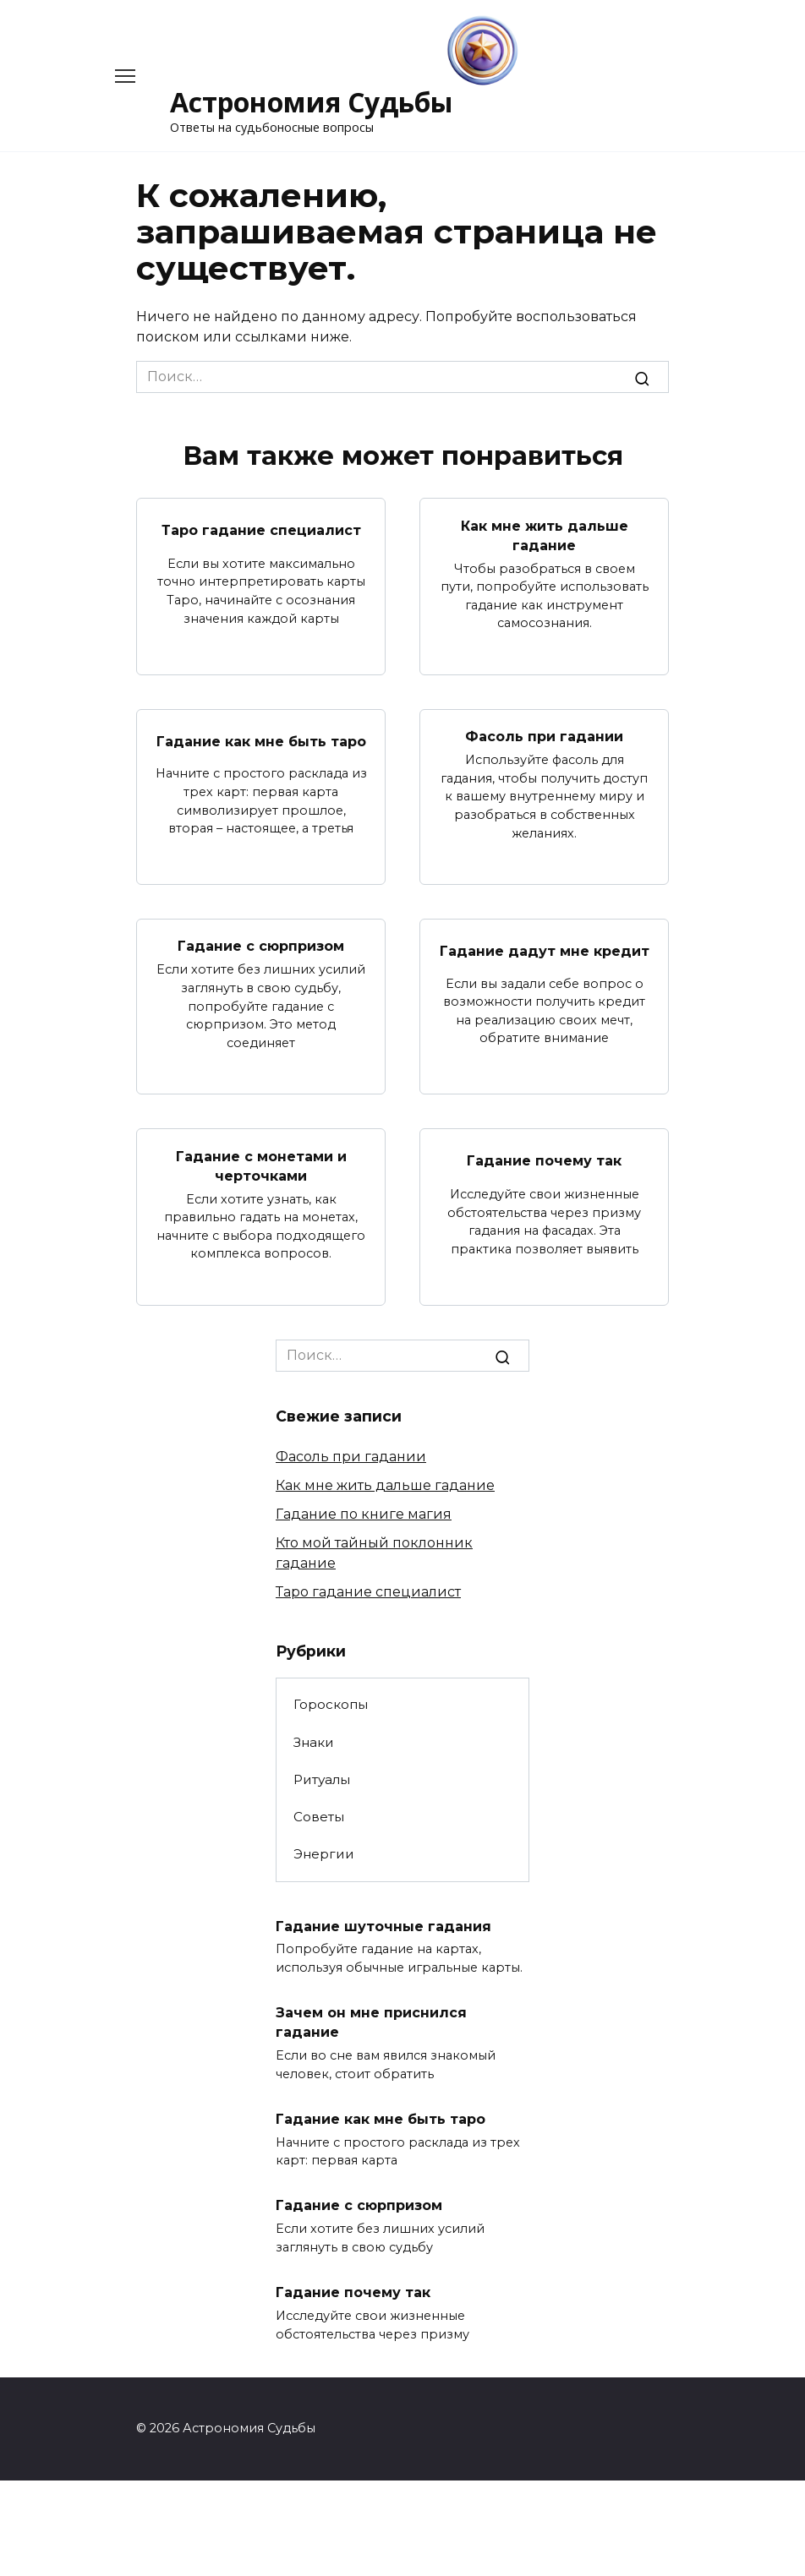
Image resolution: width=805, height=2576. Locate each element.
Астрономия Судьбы (311, 102)
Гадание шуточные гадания (383, 1921)
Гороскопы (330, 1702)
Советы (318, 1813)
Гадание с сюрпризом (261, 944)
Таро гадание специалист (261, 529)
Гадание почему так (544, 1157)
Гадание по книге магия (364, 1511)
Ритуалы (321, 1776)
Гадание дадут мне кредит (544, 949)
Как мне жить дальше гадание (544, 533)
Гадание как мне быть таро (261, 739)
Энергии (323, 1850)
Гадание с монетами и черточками (261, 1162)
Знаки (313, 1739)
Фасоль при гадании (544, 735)
